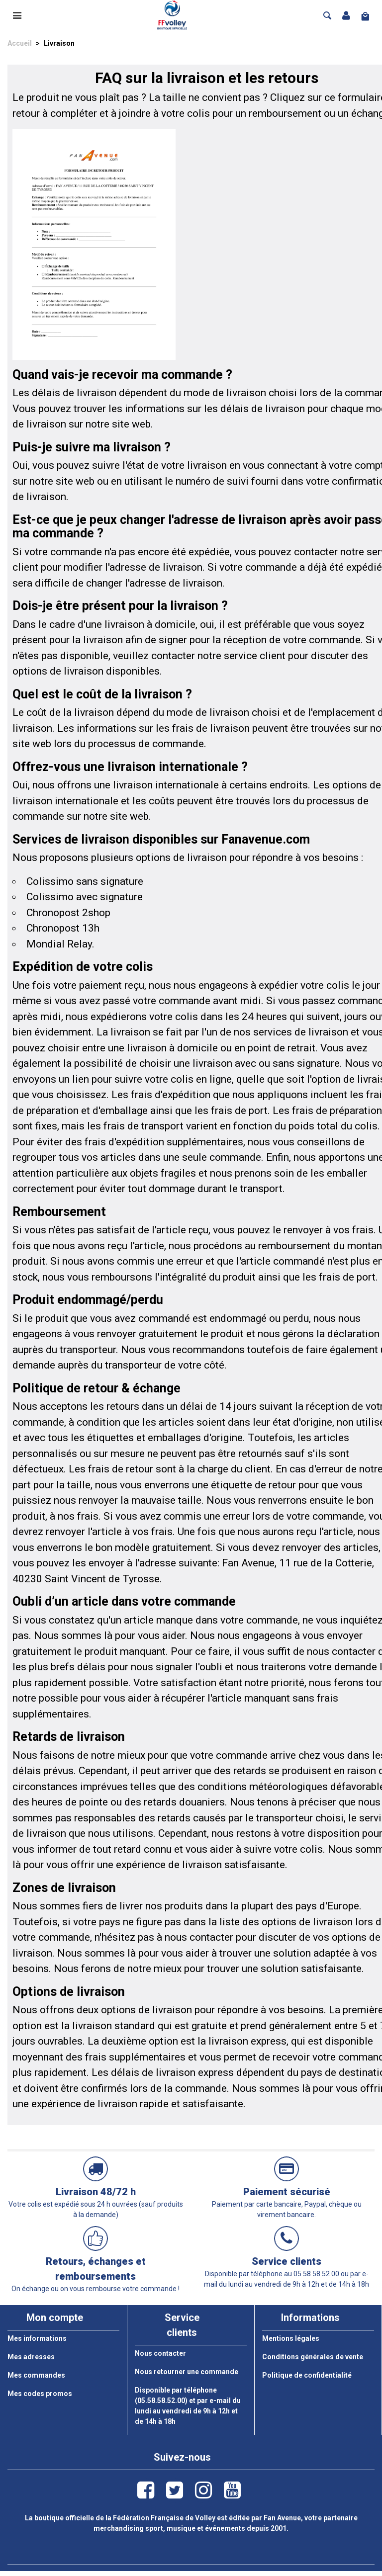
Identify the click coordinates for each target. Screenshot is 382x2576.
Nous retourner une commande (186, 2372)
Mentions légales (290, 2338)
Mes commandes (36, 2375)
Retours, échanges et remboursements (96, 2268)
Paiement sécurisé (286, 2192)
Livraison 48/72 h (96, 2192)
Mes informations (37, 2338)
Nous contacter (160, 2353)
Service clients (286, 2261)
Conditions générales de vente (312, 2357)
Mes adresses (31, 2357)
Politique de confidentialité (307, 2375)
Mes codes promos (39, 2394)
